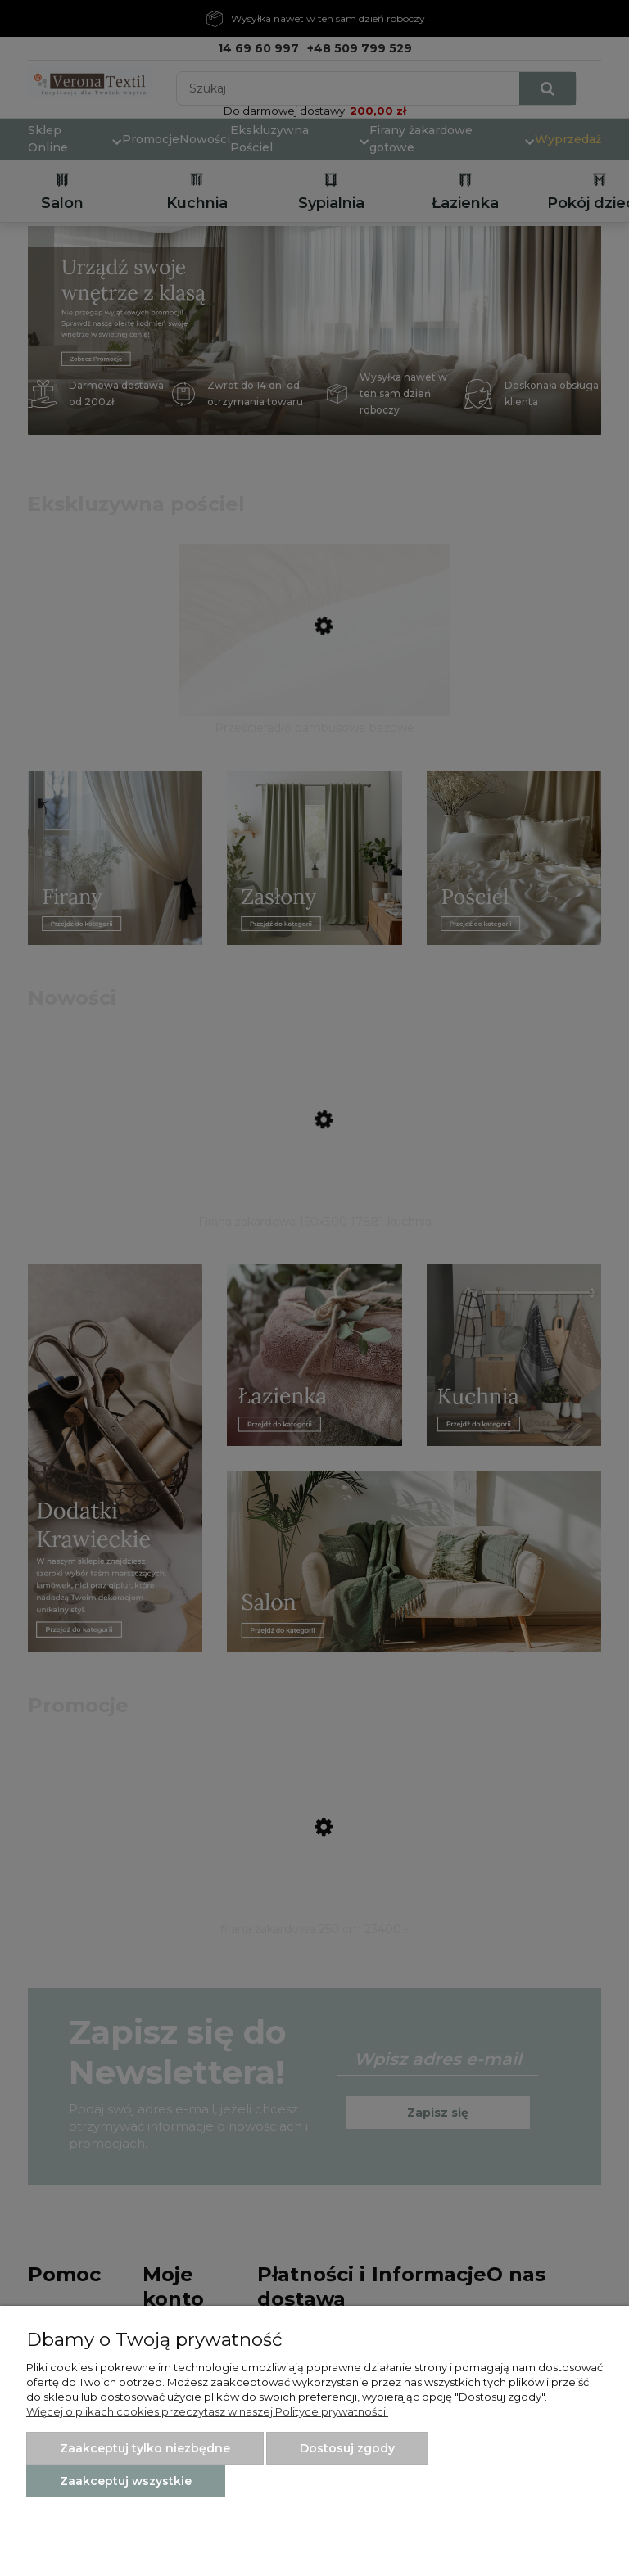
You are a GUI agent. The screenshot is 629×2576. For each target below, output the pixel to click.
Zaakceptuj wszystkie (126, 2481)
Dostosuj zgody (347, 2448)
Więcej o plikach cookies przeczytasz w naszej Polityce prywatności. (207, 2411)
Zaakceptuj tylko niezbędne (145, 2448)
